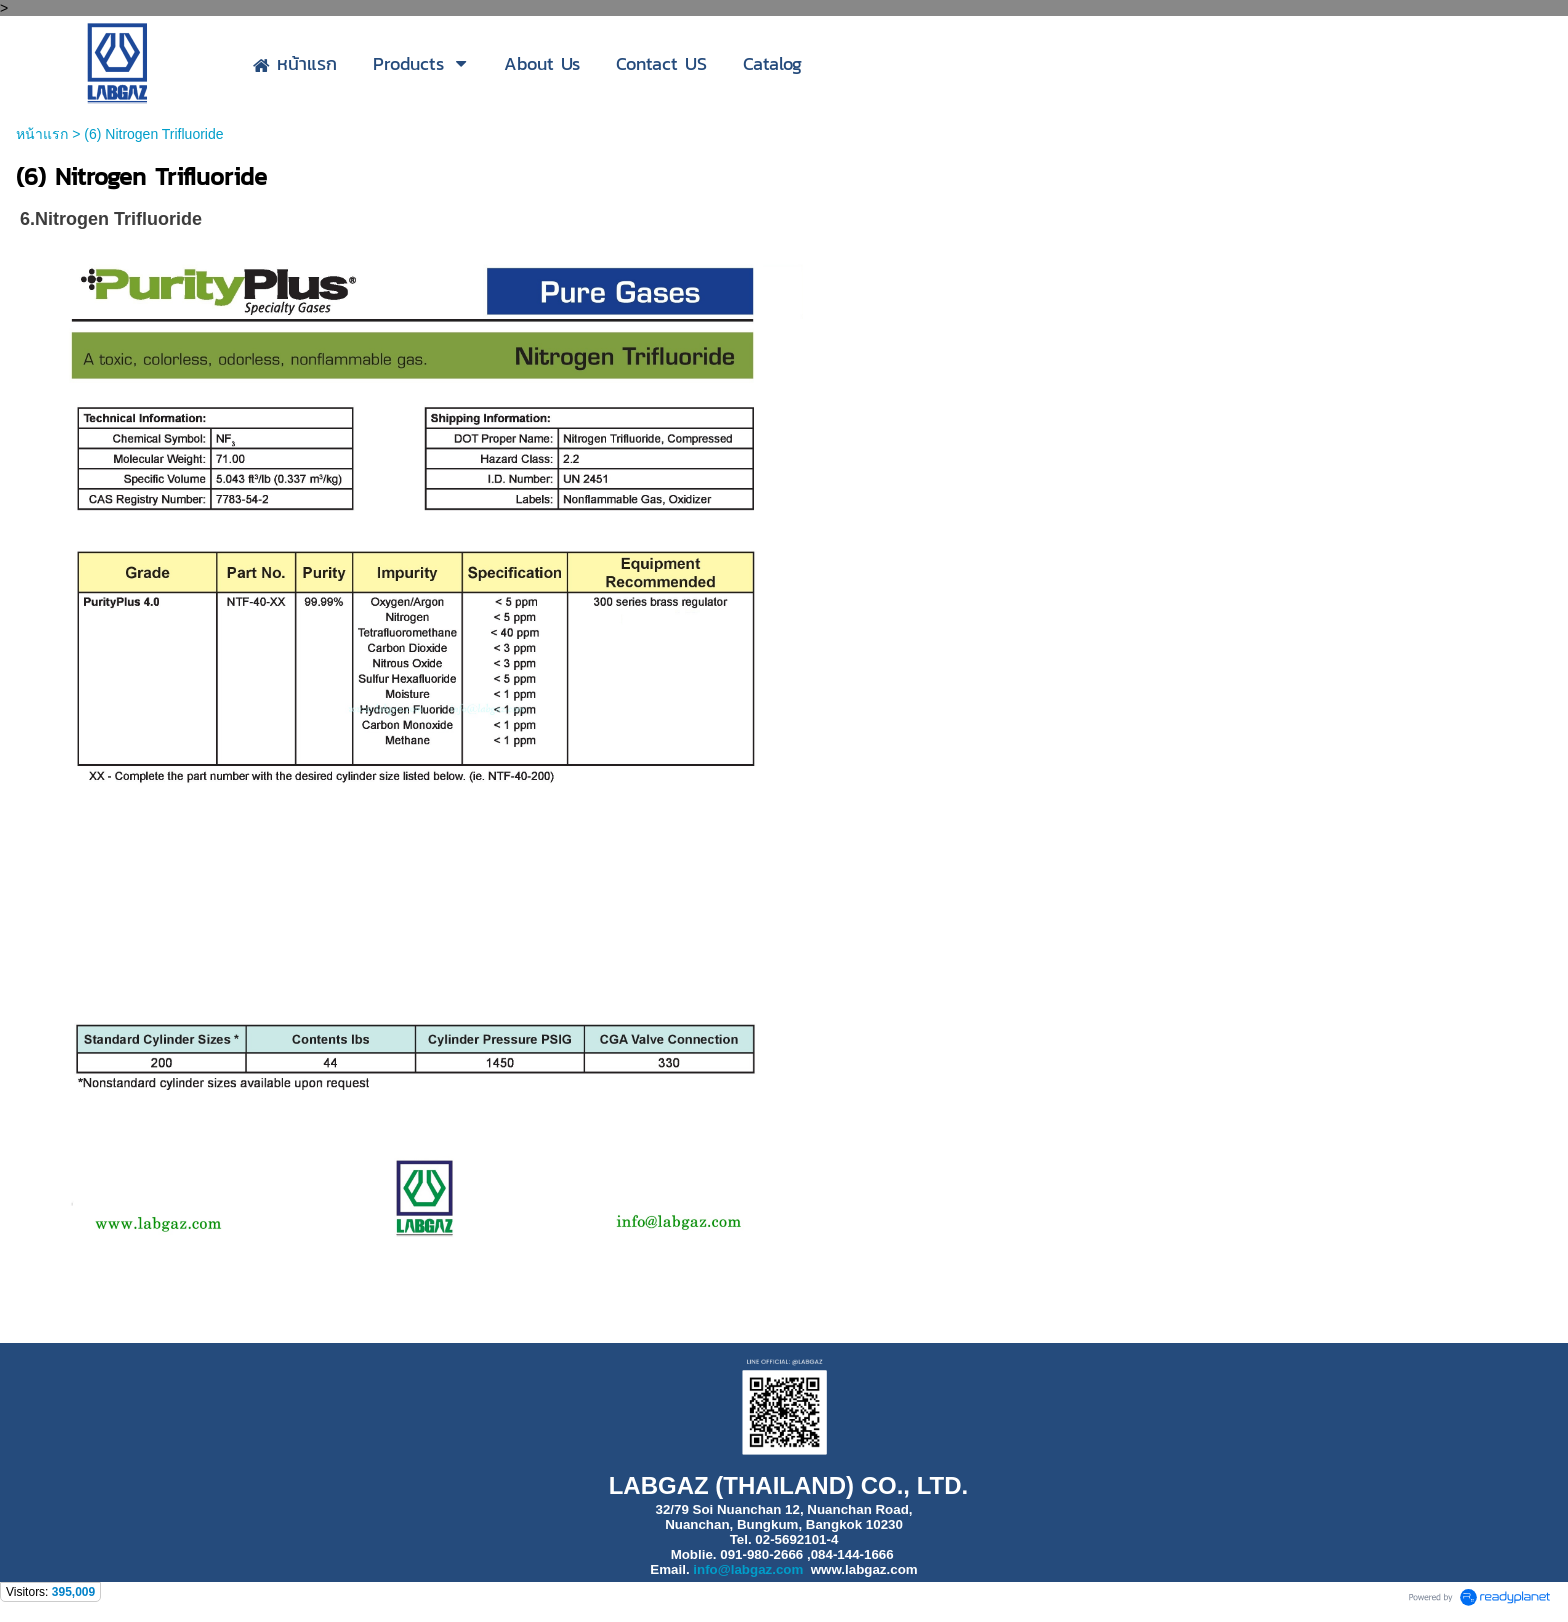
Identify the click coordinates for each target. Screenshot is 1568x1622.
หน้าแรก (42, 134)
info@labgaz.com (748, 1569)
